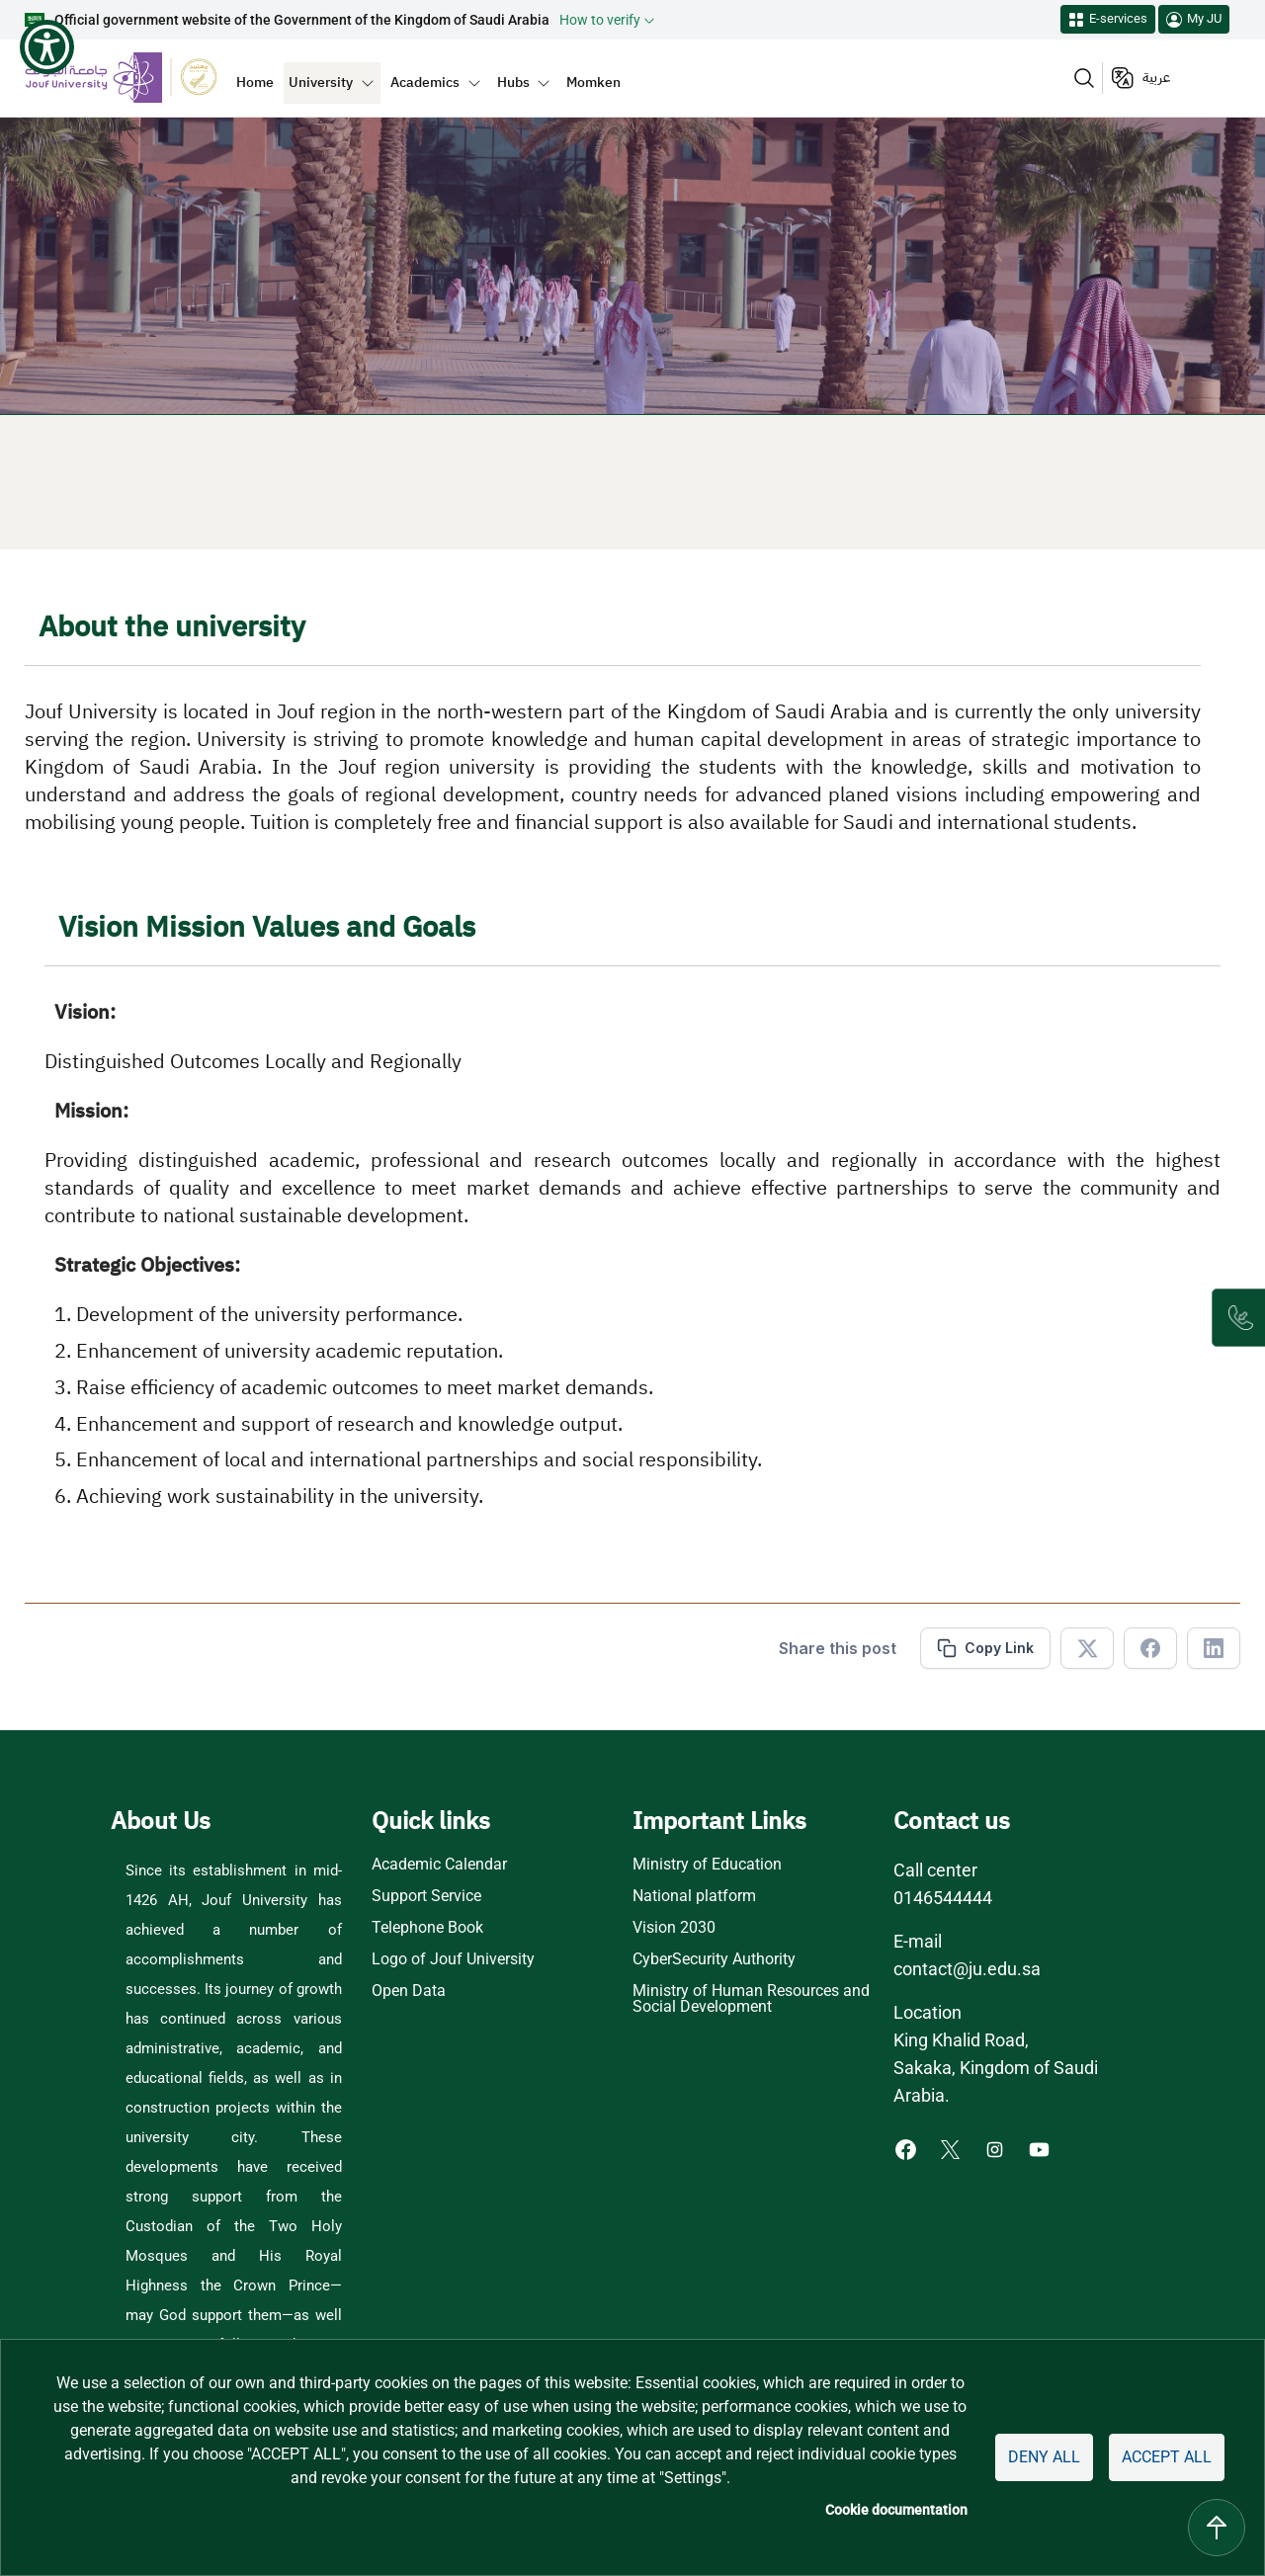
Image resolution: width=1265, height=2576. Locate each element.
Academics (425, 82)
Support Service (426, 1896)
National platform (694, 1896)
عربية (1156, 77)
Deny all (1044, 2457)
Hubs (513, 82)
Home (255, 82)
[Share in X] (1087, 1648)
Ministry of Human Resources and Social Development (751, 1999)
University (321, 82)
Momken (593, 82)
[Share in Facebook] (1150, 1648)
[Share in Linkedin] (1213, 1648)
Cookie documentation (896, 2510)
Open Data (409, 1991)
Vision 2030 (674, 1928)
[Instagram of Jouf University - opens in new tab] (996, 2148)
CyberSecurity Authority (714, 1959)
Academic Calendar (439, 1864)
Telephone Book (427, 1928)
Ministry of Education (707, 1864)
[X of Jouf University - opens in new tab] (952, 2148)
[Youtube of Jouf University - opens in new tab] (1043, 2148)
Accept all (1167, 2457)
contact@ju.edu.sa (967, 1968)
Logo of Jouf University (453, 1959)
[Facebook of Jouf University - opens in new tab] (907, 2148)
